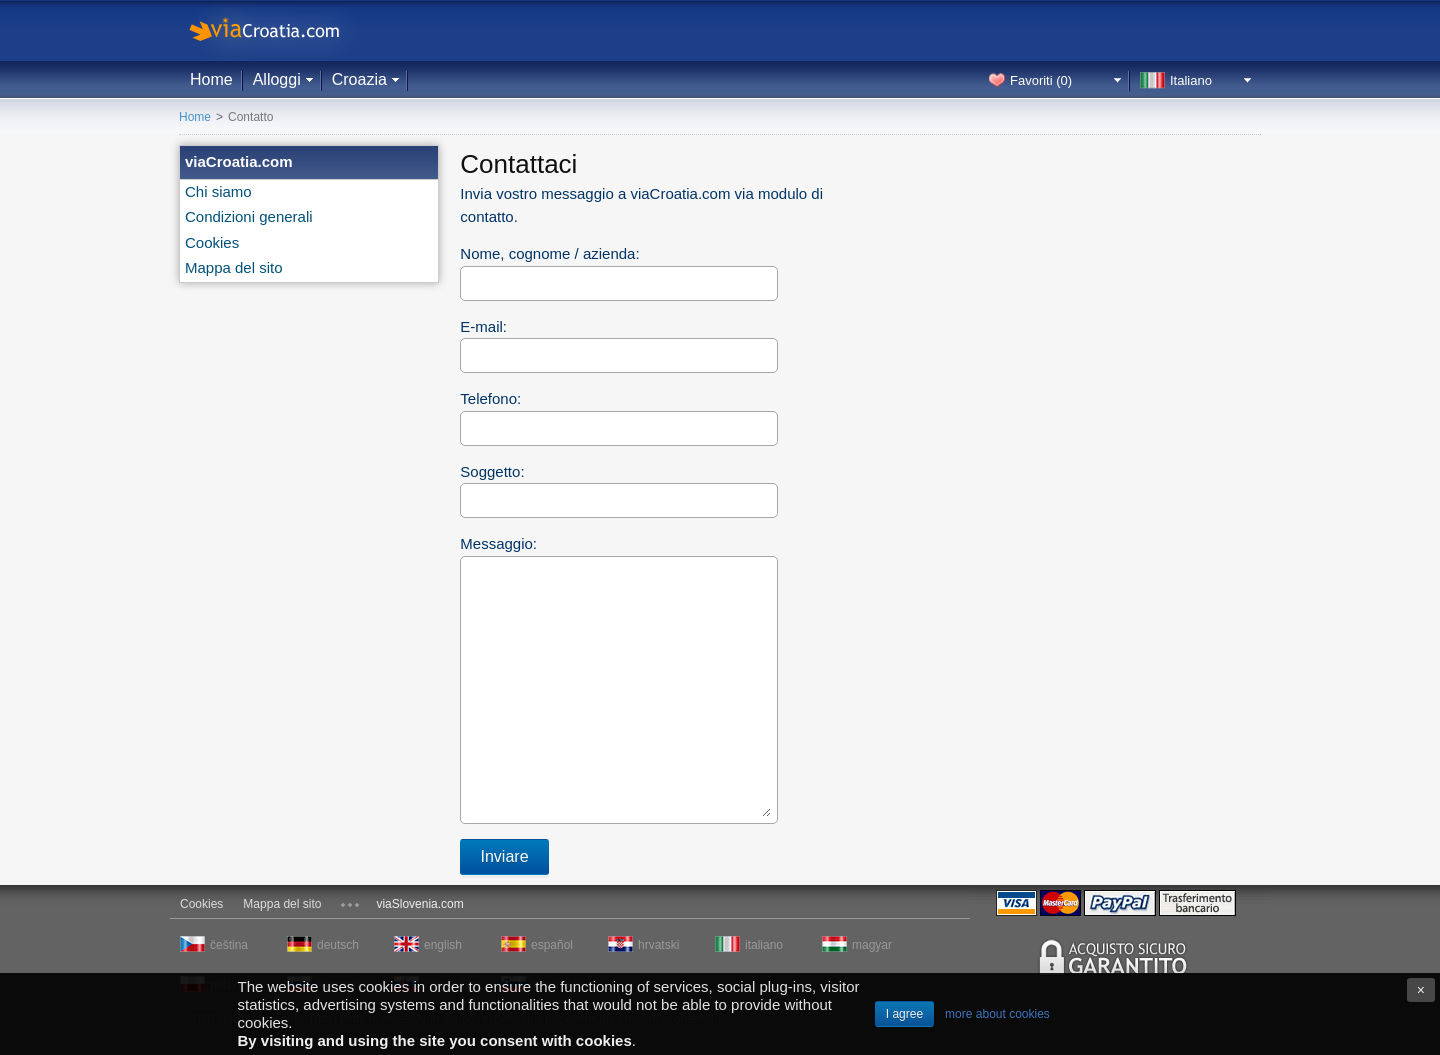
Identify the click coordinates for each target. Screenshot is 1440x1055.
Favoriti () (1041, 80)
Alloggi (277, 79)
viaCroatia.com (285, 30)
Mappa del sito (234, 267)
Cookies (212, 242)
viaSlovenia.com (419, 904)
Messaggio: (498, 543)
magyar (872, 945)
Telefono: (490, 398)
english (443, 945)
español (552, 945)
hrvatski (658, 945)
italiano (764, 945)
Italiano (1191, 80)
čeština (229, 945)
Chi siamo (218, 191)
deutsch (338, 945)
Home (211, 79)
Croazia (359, 79)
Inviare (505, 856)
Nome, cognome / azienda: (549, 253)
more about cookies (997, 1014)
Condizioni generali (249, 216)
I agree (904, 1014)
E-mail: (483, 326)
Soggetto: (492, 471)
